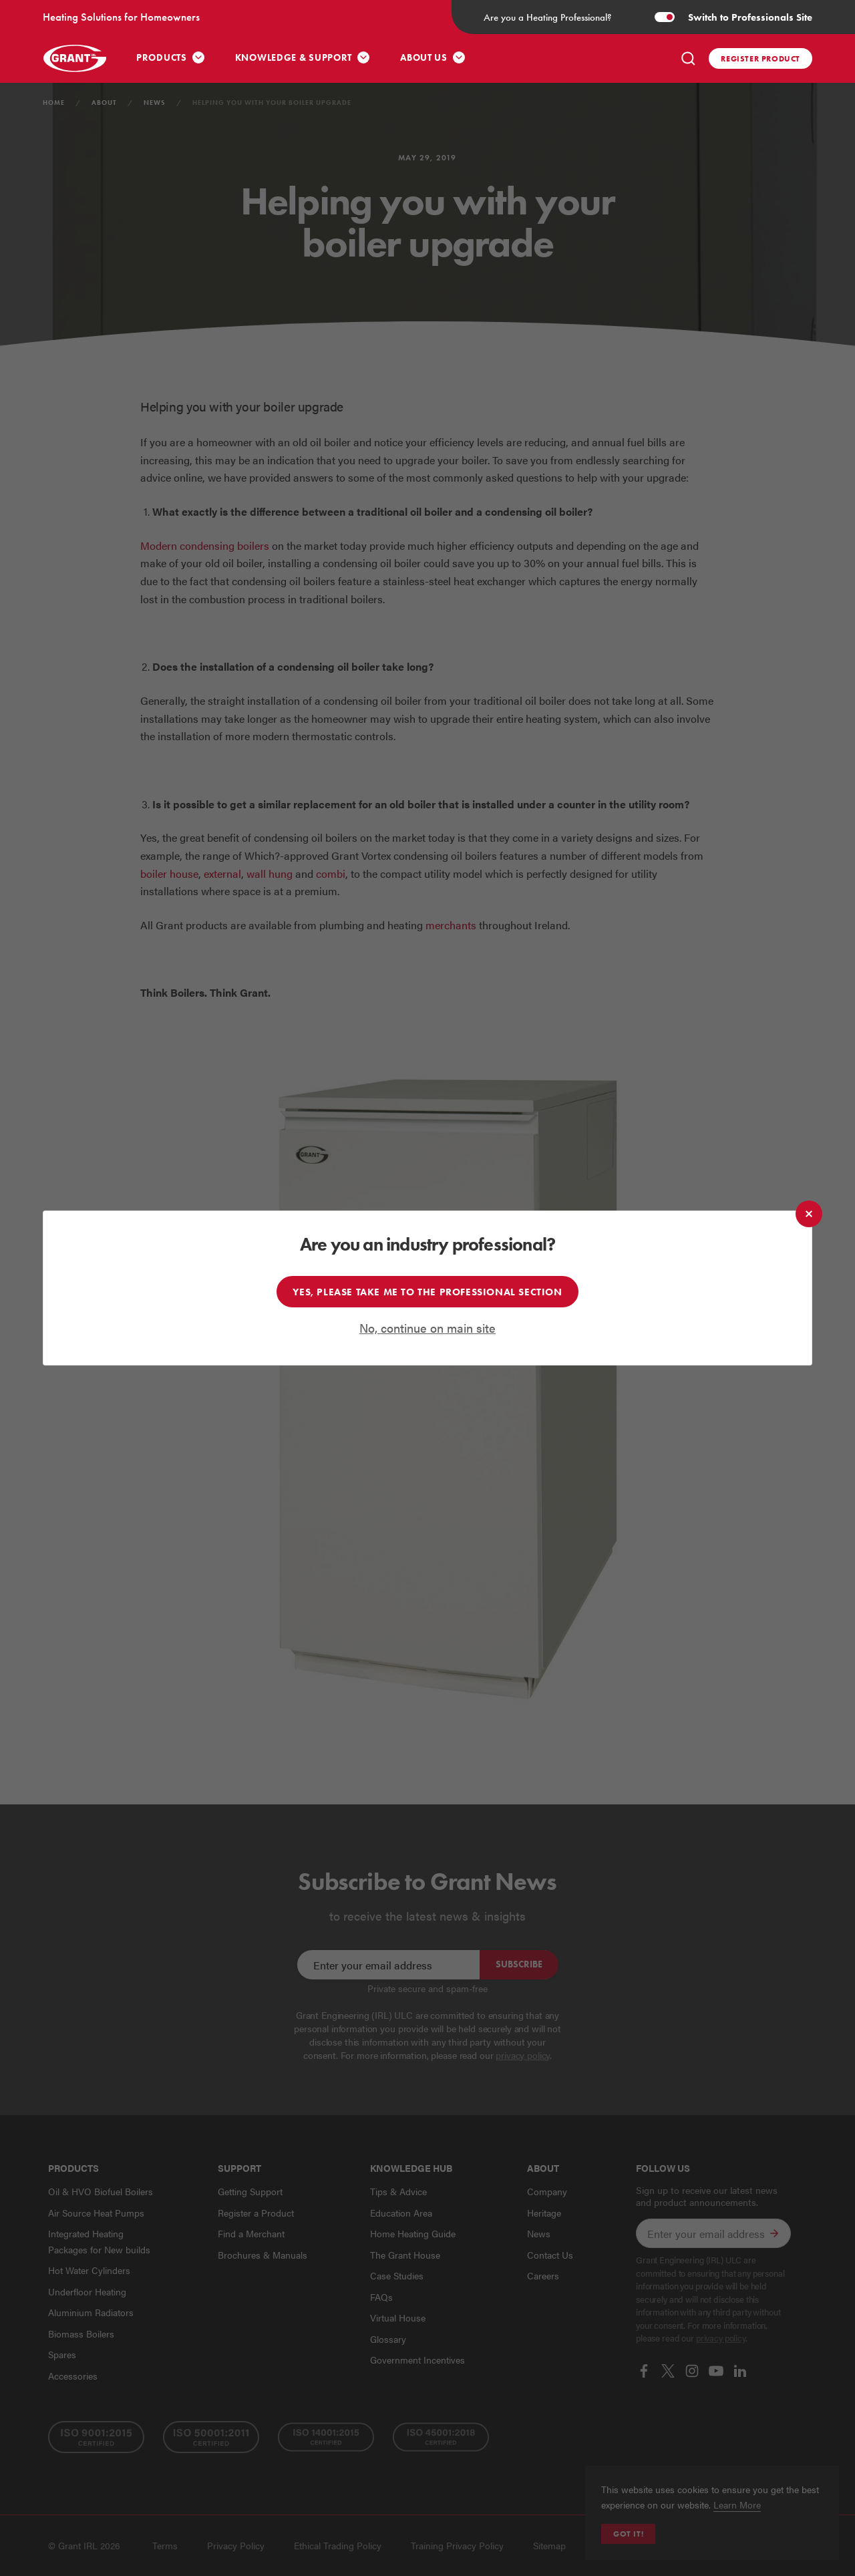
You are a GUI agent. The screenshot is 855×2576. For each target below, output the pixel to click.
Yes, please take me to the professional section (427, 1291)
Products (161, 57)
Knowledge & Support (293, 57)
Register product (760, 58)
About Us (424, 57)
